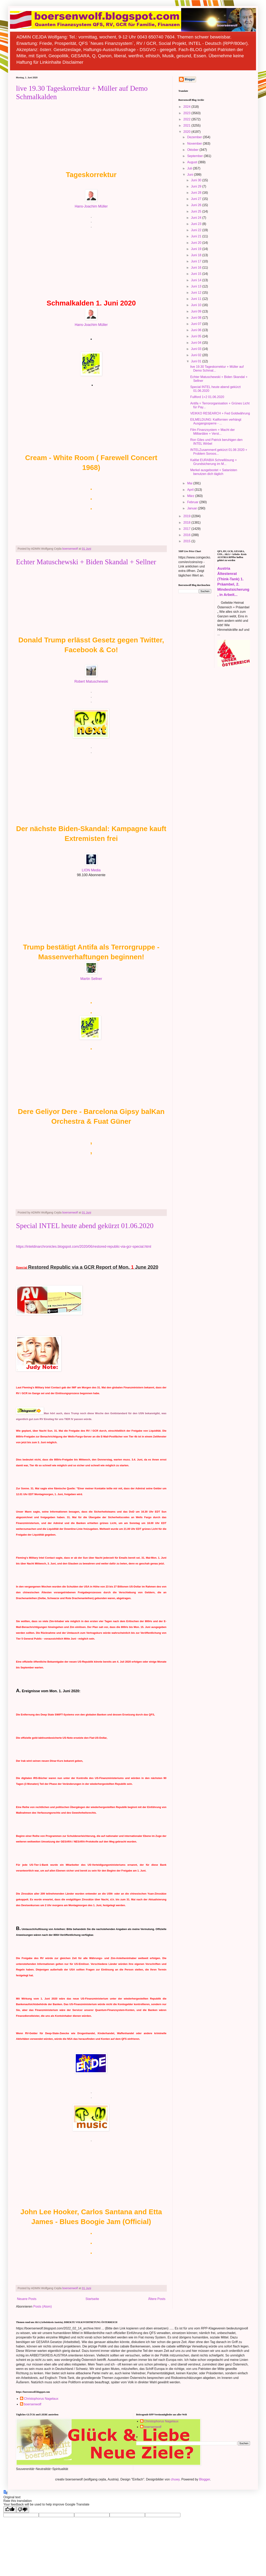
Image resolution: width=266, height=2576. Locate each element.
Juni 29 (196, 186)
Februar (193, 502)
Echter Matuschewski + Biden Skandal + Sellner (86, 562)
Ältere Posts (156, 2299)
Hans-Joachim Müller (91, 206)
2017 (187, 528)
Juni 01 (196, 361)
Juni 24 (196, 217)
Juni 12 (196, 292)
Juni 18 (196, 255)
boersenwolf (32, 2404)
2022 (187, 119)
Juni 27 (196, 199)
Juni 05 (196, 336)
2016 (187, 535)
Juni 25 (196, 211)
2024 (187, 106)
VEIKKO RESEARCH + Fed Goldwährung (220, 413)
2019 (187, 516)
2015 (187, 541)
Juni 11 (196, 298)
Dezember (195, 137)
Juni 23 (196, 224)
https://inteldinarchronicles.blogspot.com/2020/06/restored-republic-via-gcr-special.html (83, 1247)
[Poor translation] (22, 2509)
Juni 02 (196, 355)
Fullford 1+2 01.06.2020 (207, 397)
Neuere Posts (26, 2299)
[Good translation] (9, 2509)
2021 (187, 125)
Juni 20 (196, 242)
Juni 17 (196, 261)
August (192, 162)
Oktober (193, 149)
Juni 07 (196, 324)
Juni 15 (196, 273)
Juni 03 (196, 349)
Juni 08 (196, 317)
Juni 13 (196, 286)
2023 (187, 113)
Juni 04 (196, 342)
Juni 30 (196, 180)
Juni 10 (196, 305)
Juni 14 (196, 280)
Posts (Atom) (42, 2306)
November (195, 143)
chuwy (175, 2479)
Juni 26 (196, 205)
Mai (190, 483)
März (191, 496)
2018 (187, 522)
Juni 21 (196, 236)
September (195, 156)
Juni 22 (196, 230)
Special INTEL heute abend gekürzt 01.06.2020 (84, 1226)
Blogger (204, 2479)
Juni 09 (196, 311)
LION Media (91, 870)
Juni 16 (196, 267)
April (190, 489)
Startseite (92, 2299)
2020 (187, 131)
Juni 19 (196, 249)
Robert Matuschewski (91, 681)
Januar (192, 508)
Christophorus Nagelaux (41, 2398)
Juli (190, 168)
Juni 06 (196, 330)
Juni (190, 174)
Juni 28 (196, 192)
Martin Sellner (91, 979)
